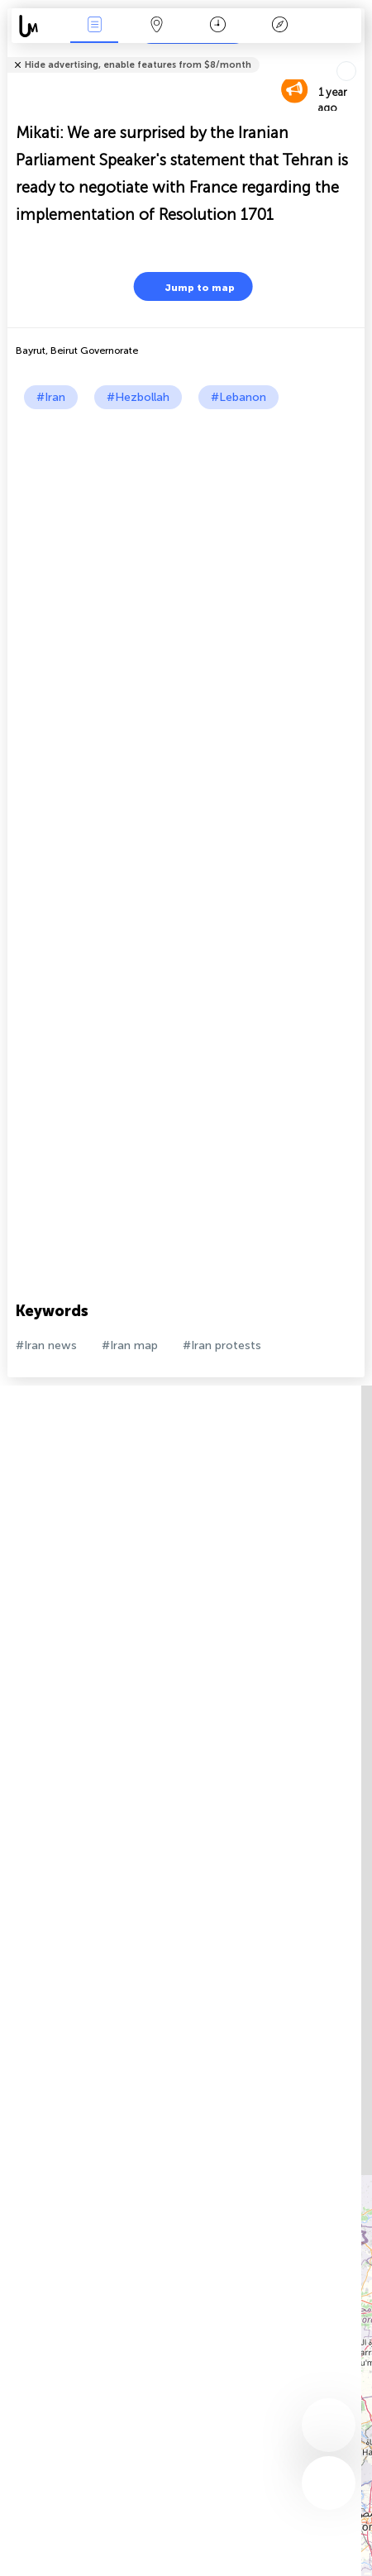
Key (279, 26)
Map (156, 26)
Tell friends (357, 54)
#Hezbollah (138, 397)
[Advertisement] (186, 603)
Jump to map (189, 286)
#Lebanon (238, 397)
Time (218, 26)
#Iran (50, 397)
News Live (94, 26)
